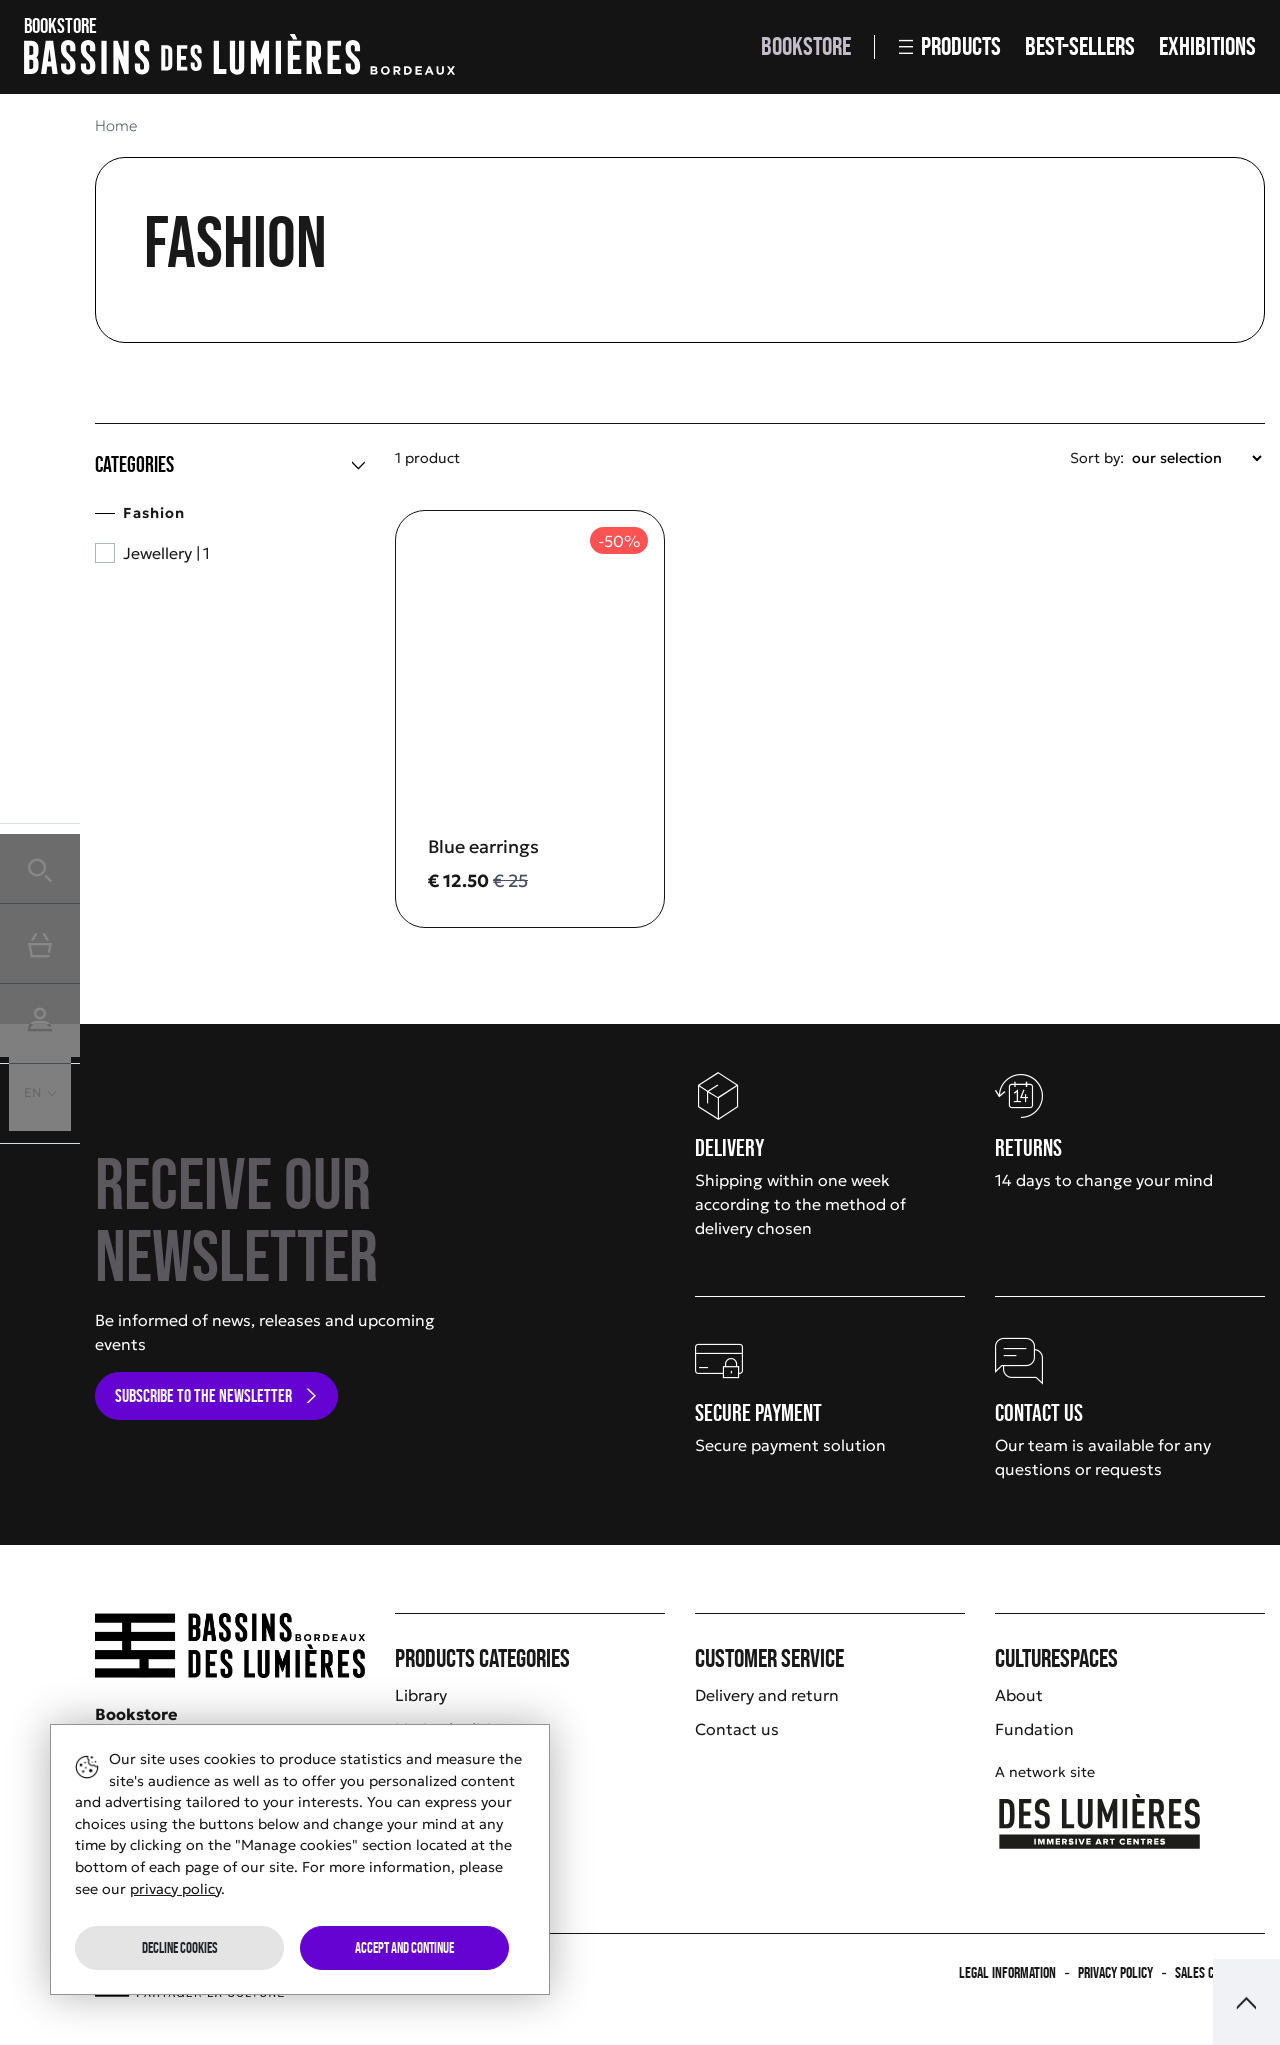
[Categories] (230, 465)
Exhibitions (1207, 46)
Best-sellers (1080, 46)
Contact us (737, 1729)
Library (421, 1695)
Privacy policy (1115, 1972)
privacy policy (175, 1889)
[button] (40, 863)
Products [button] (950, 46)
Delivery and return (767, 1695)
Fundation (1034, 1729)
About (1019, 1695)
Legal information (1007, 1972)
